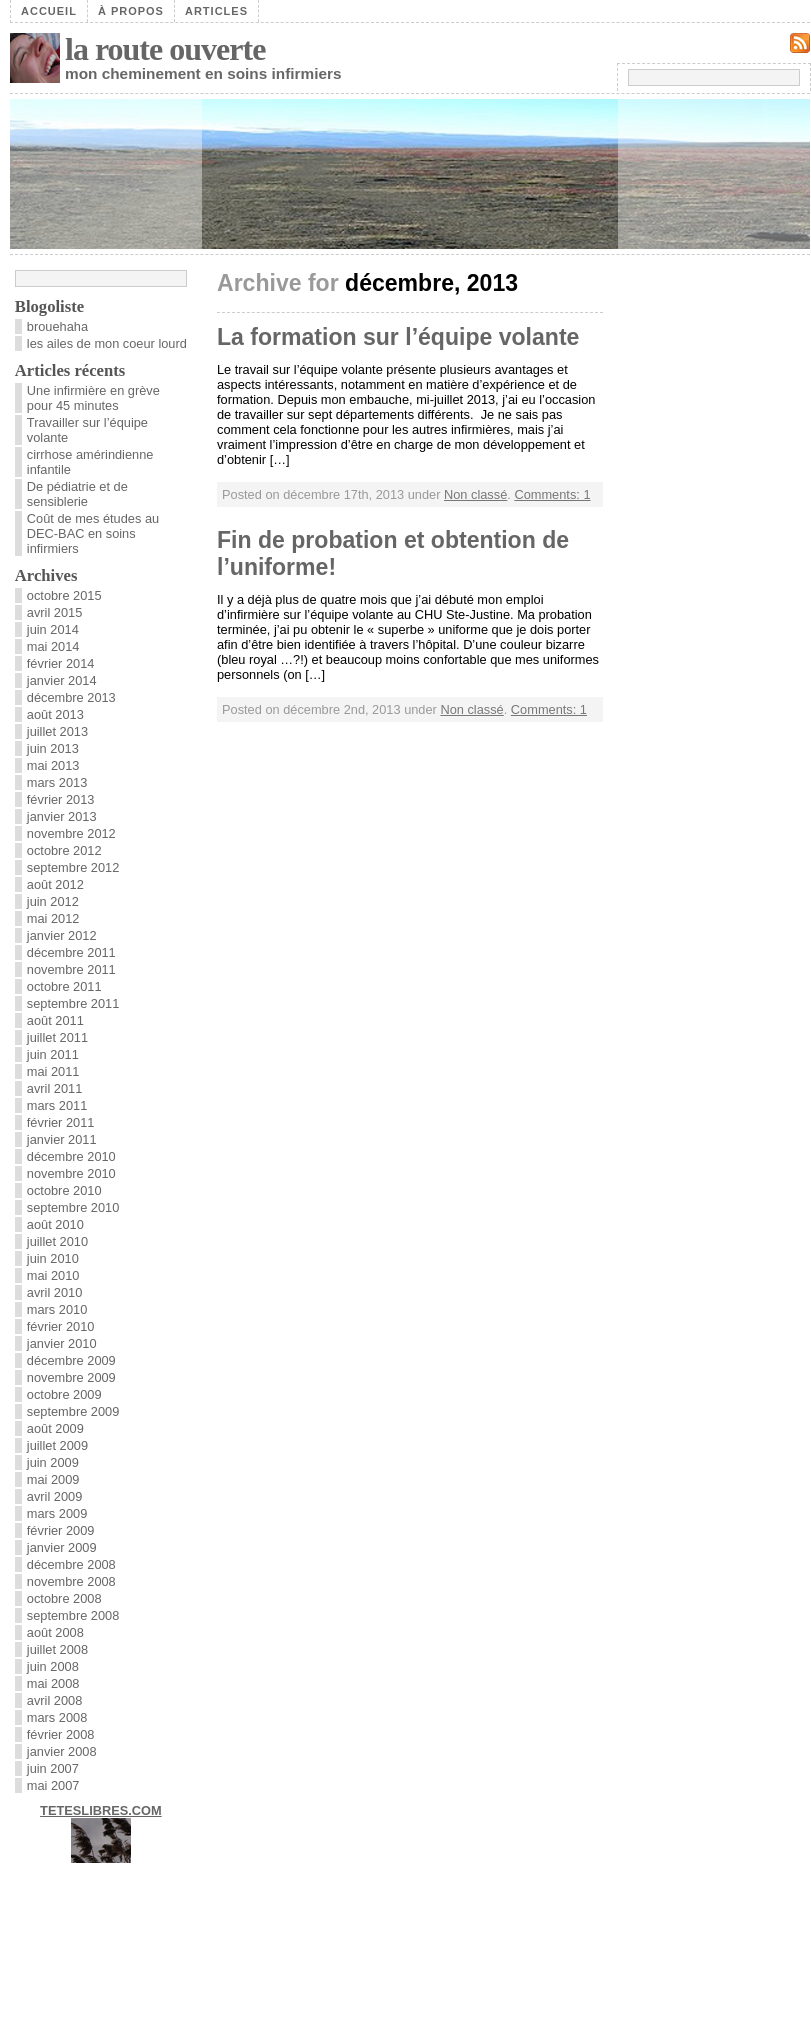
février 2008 (61, 1734)
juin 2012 (53, 901)
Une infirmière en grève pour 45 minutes (93, 398)
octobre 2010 (64, 1190)
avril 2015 (55, 612)
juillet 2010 (57, 1241)
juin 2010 (53, 1258)
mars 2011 (57, 1105)
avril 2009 (55, 1496)
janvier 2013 (62, 816)
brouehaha (57, 326)
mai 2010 (53, 1275)
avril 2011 (55, 1088)
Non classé (475, 494)
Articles (216, 11)
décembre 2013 (71, 697)
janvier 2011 (62, 1139)
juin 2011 (53, 1054)
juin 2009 (53, 1462)
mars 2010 (57, 1309)
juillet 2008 (57, 1649)
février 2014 (61, 663)
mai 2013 (53, 765)
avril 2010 (55, 1292)
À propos (131, 11)
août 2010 (55, 1224)
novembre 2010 (71, 1173)
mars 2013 (57, 782)
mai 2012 (53, 918)
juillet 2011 (57, 1037)
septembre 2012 (73, 867)
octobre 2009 (64, 1394)
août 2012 (55, 884)
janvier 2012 (62, 935)
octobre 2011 (64, 986)
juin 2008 (53, 1666)
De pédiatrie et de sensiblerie (77, 494)
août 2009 (55, 1428)
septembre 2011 (73, 1003)
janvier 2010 (62, 1343)
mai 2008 (53, 1683)
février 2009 (61, 1530)
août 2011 (55, 1020)
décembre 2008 (71, 1564)
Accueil (49, 11)
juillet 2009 (57, 1445)
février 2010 (61, 1326)
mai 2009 (53, 1479)
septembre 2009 (73, 1411)
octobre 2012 (64, 850)
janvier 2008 (62, 1751)
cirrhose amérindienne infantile (90, 462)
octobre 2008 (64, 1598)
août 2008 (55, 1632)
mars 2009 (57, 1513)
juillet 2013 (57, 731)
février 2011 (61, 1122)
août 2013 (55, 714)
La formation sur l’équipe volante (398, 337)
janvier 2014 (62, 680)
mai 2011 (53, 1071)
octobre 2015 (64, 595)
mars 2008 (57, 1717)
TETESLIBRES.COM (101, 1810)
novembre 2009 (71, 1377)
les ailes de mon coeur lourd (107, 343)
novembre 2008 (71, 1581)
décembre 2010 (71, 1156)
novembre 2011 (71, 969)
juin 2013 (53, 748)
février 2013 (61, 799)
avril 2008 (55, 1700)
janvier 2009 (62, 1547)
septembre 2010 (73, 1207)
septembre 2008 (73, 1615)
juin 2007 (53, 1768)
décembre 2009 (71, 1360)
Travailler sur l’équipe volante (87, 430)
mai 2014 (53, 646)
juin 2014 (53, 629)
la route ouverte (165, 49)
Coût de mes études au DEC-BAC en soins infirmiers (93, 533)
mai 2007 (53, 1785)
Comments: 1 (552, 494)
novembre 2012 (71, 833)
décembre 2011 (71, 952)
